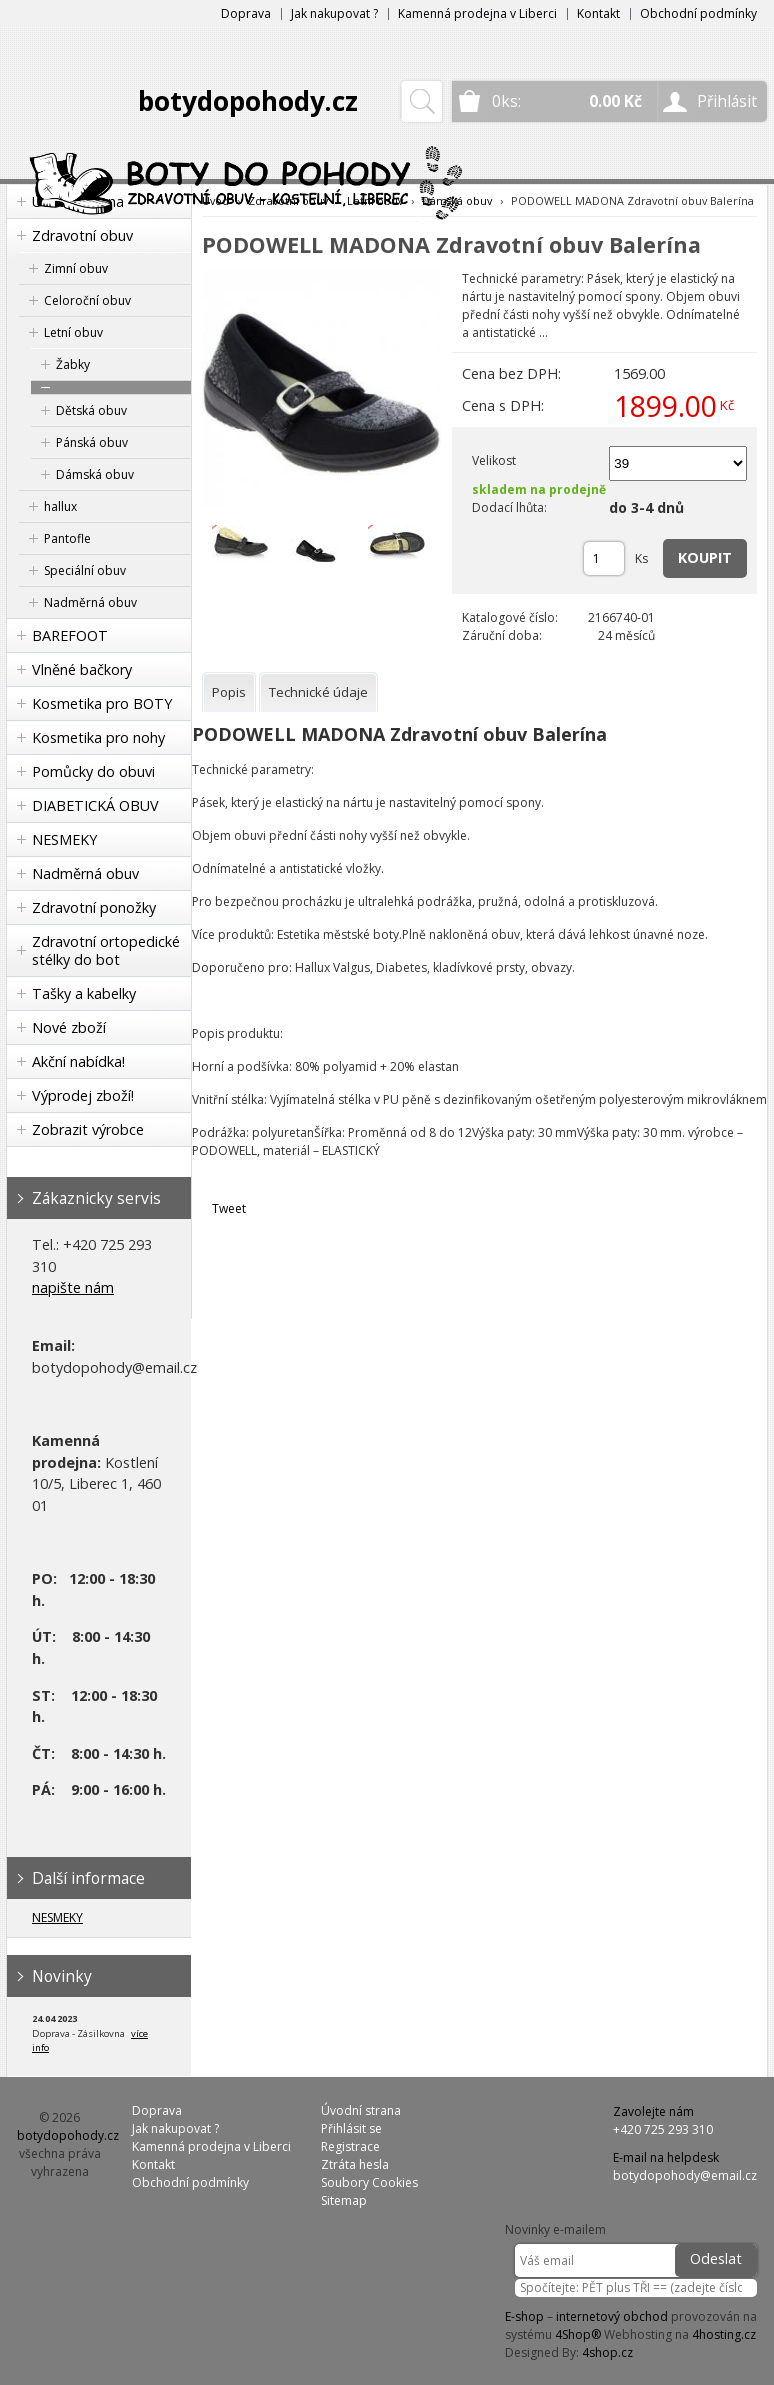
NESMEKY (64, 839)
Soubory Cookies (369, 2182)
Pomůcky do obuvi (93, 771)
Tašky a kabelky (84, 993)
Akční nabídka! (78, 1061)
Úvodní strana (361, 2110)
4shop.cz (607, 2352)
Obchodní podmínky (698, 13)
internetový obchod (612, 2316)
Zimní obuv (76, 268)
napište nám (73, 1287)
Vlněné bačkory (82, 669)
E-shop (524, 2316)
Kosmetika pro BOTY (102, 703)
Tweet (229, 1208)
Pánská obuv (92, 442)
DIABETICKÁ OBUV (95, 805)
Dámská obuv (95, 474)
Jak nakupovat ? (334, 13)
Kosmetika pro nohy (98, 737)
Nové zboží (69, 1027)
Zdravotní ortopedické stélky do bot (106, 950)
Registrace (350, 2146)
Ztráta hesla (355, 2164)
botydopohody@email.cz (685, 2175)
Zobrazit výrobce (88, 1129)
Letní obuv (73, 332)
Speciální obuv (85, 570)
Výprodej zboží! (83, 1095)
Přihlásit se (351, 2128)
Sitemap (344, 2200)
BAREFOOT (70, 635)
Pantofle (67, 538)
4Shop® (578, 2334)
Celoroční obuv (87, 300)
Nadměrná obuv (90, 602)
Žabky (73, 364)
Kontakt (598, 13)
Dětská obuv (91, 410)
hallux (60, 506)
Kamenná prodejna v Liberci (477, 13)
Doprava (246, 13)
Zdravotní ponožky (94, 907)
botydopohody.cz (248, 101)
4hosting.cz (724, 2334)
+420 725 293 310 (663, 2129)
